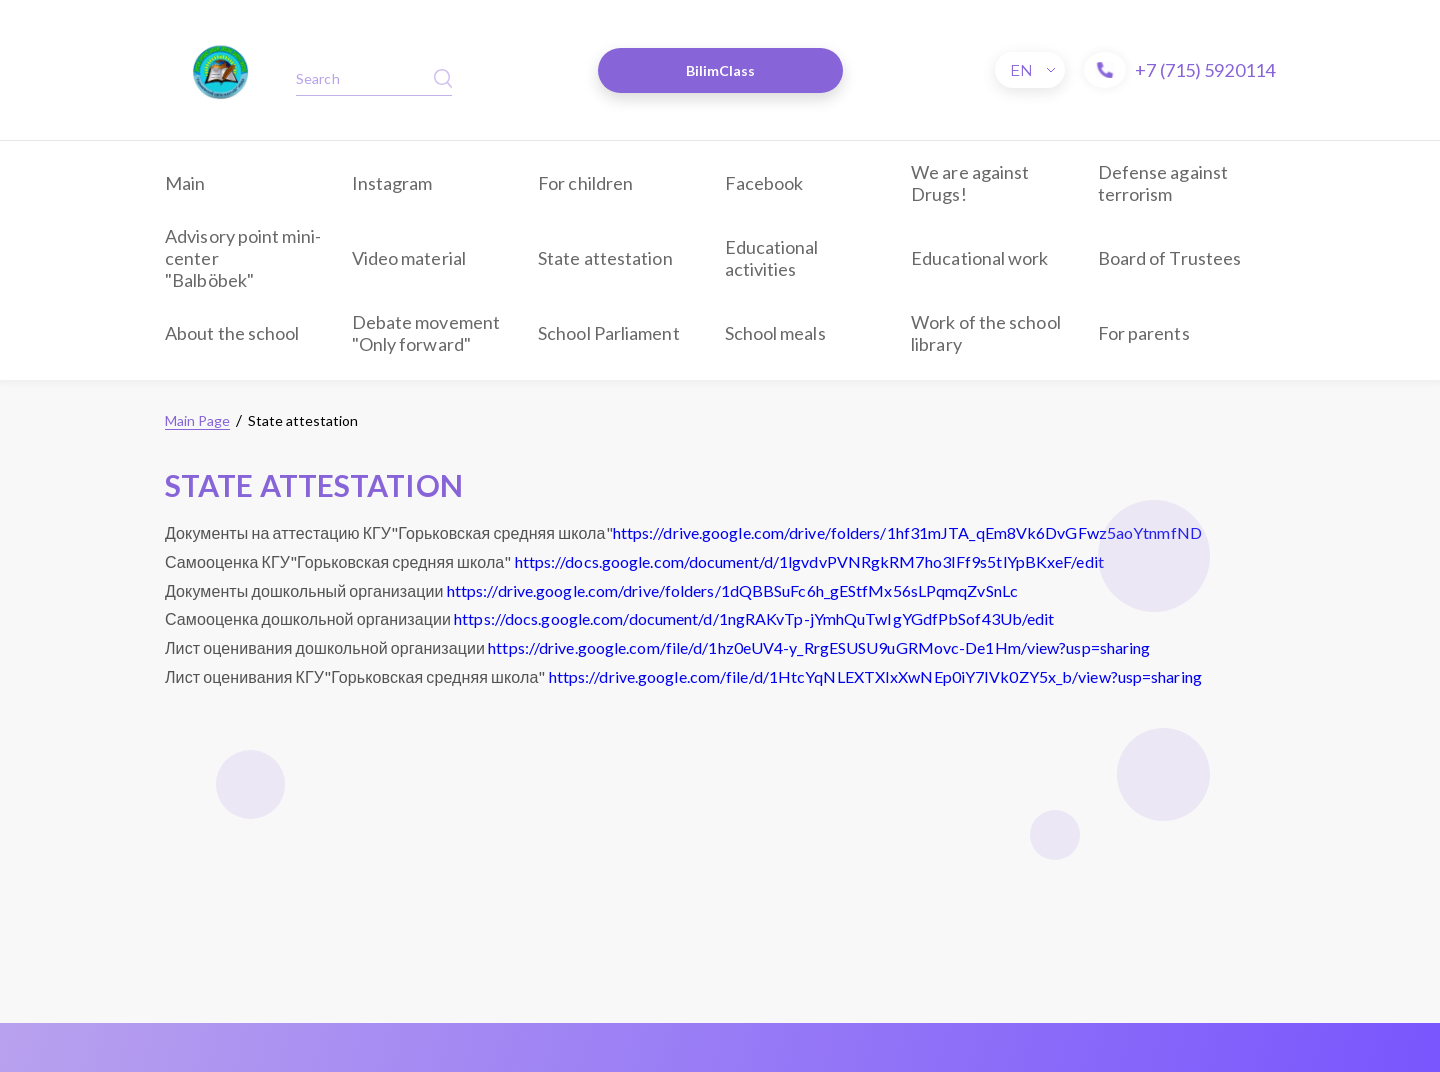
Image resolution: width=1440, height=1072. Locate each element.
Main (185, 183)
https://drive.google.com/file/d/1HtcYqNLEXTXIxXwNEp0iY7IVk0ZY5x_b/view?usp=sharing (875, 676)
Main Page (197, 420)
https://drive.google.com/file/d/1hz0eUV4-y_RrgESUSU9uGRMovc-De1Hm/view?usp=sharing (819, 647)
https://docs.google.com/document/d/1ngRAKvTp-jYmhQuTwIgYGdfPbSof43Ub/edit (754, 618)
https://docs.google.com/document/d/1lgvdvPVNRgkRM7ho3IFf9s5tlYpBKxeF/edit (809, 561)
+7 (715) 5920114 (1205, 70)
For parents (1144, 333)
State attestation (605, 258)
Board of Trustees (1170, 258)
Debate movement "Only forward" (426, 333)
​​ (220, 70)
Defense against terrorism (1163, 183)
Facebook (764, 183)
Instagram (392, 183)
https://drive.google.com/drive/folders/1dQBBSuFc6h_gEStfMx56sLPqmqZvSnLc (732, 590)
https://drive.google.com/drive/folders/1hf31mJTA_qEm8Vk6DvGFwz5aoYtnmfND (907, 532)
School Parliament (609, 333)
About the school (232, 333)
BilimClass (721, 70)
